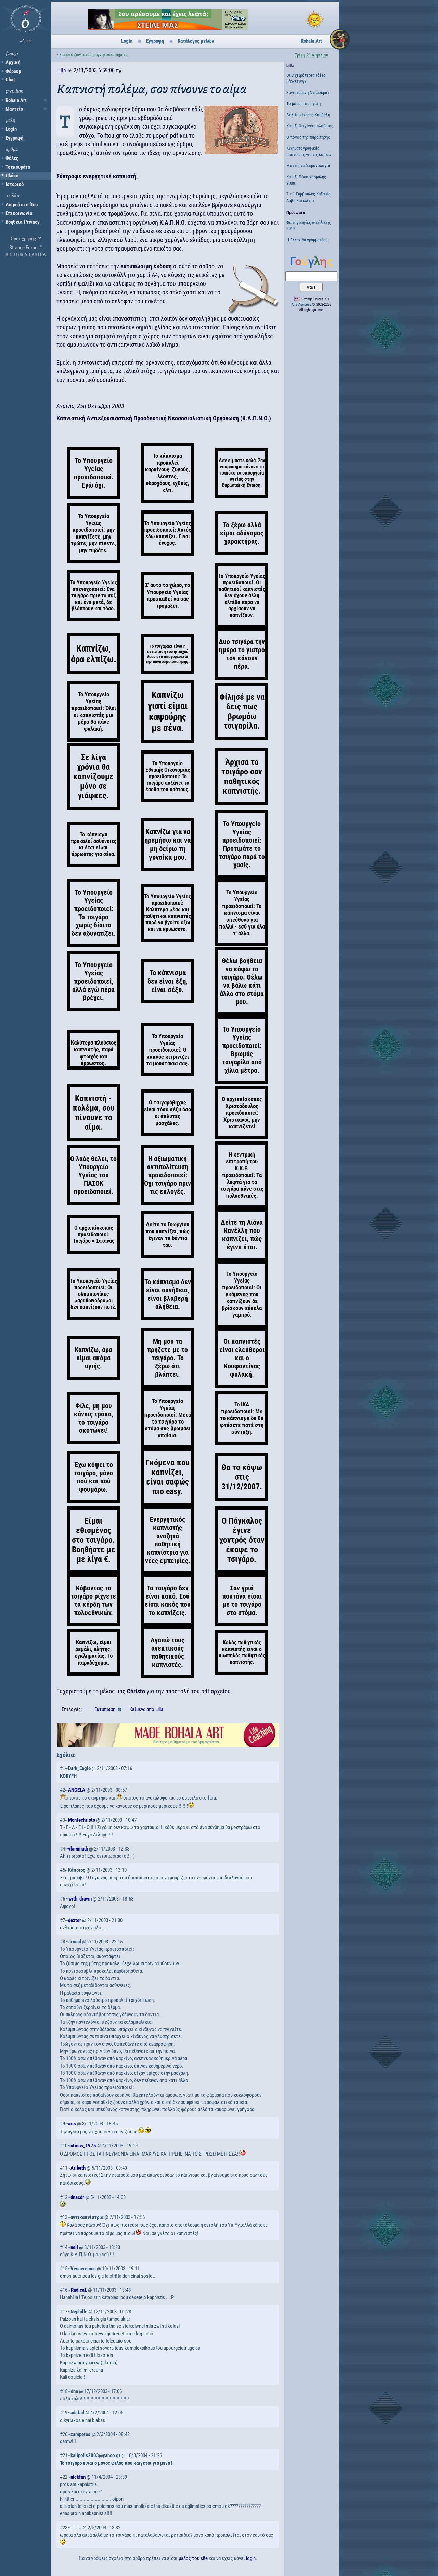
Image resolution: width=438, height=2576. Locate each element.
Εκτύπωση (105, 1709)
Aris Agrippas (301, 304)
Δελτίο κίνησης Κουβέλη (308, 114)
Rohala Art (16, 100)
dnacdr (77, 2197)
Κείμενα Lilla (146, 1709)
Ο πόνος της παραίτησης (308, 137)
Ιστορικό (14, 184)
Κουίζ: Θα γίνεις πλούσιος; (310, 125)
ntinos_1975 (83, 2146)
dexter (74, 1920)
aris (72, 2124)
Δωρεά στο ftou (21, 205)
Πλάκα (11, 176)
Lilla (61, 70)
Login (11, 129)
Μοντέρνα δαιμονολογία (308, 165)
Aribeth (78, 2168)
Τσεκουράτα (17, 167)
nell (74, 2247)
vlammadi (78, 1849)
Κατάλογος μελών (196, 41)
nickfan (78, 2477)
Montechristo (81, 1820)
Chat (10, 80)
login (251, 2558)
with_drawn (80, 1899)
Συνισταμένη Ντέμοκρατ (307, 92)
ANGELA (76, 1790)
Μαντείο (14, 109)
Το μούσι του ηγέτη (303, 103)
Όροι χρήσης (23, 239)
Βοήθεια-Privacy (22, 222)
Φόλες (11, 158)
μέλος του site (193, 2558)
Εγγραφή (14, 138)
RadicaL (79, 2290)
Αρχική (12, 62)
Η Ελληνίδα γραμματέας (306, 239)
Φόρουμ (13, 71)
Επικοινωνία (18, 213)
